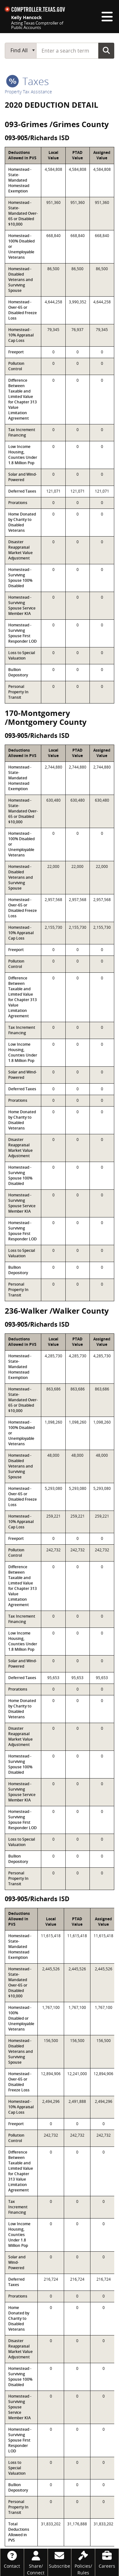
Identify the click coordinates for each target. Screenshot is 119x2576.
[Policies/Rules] (83, 2562)
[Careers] (107, 2559)
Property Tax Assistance (28, 92)
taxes (27, 81)
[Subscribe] (59, 2559)
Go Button (106, 50)
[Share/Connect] (36, 2562)
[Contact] (12, 2559)
